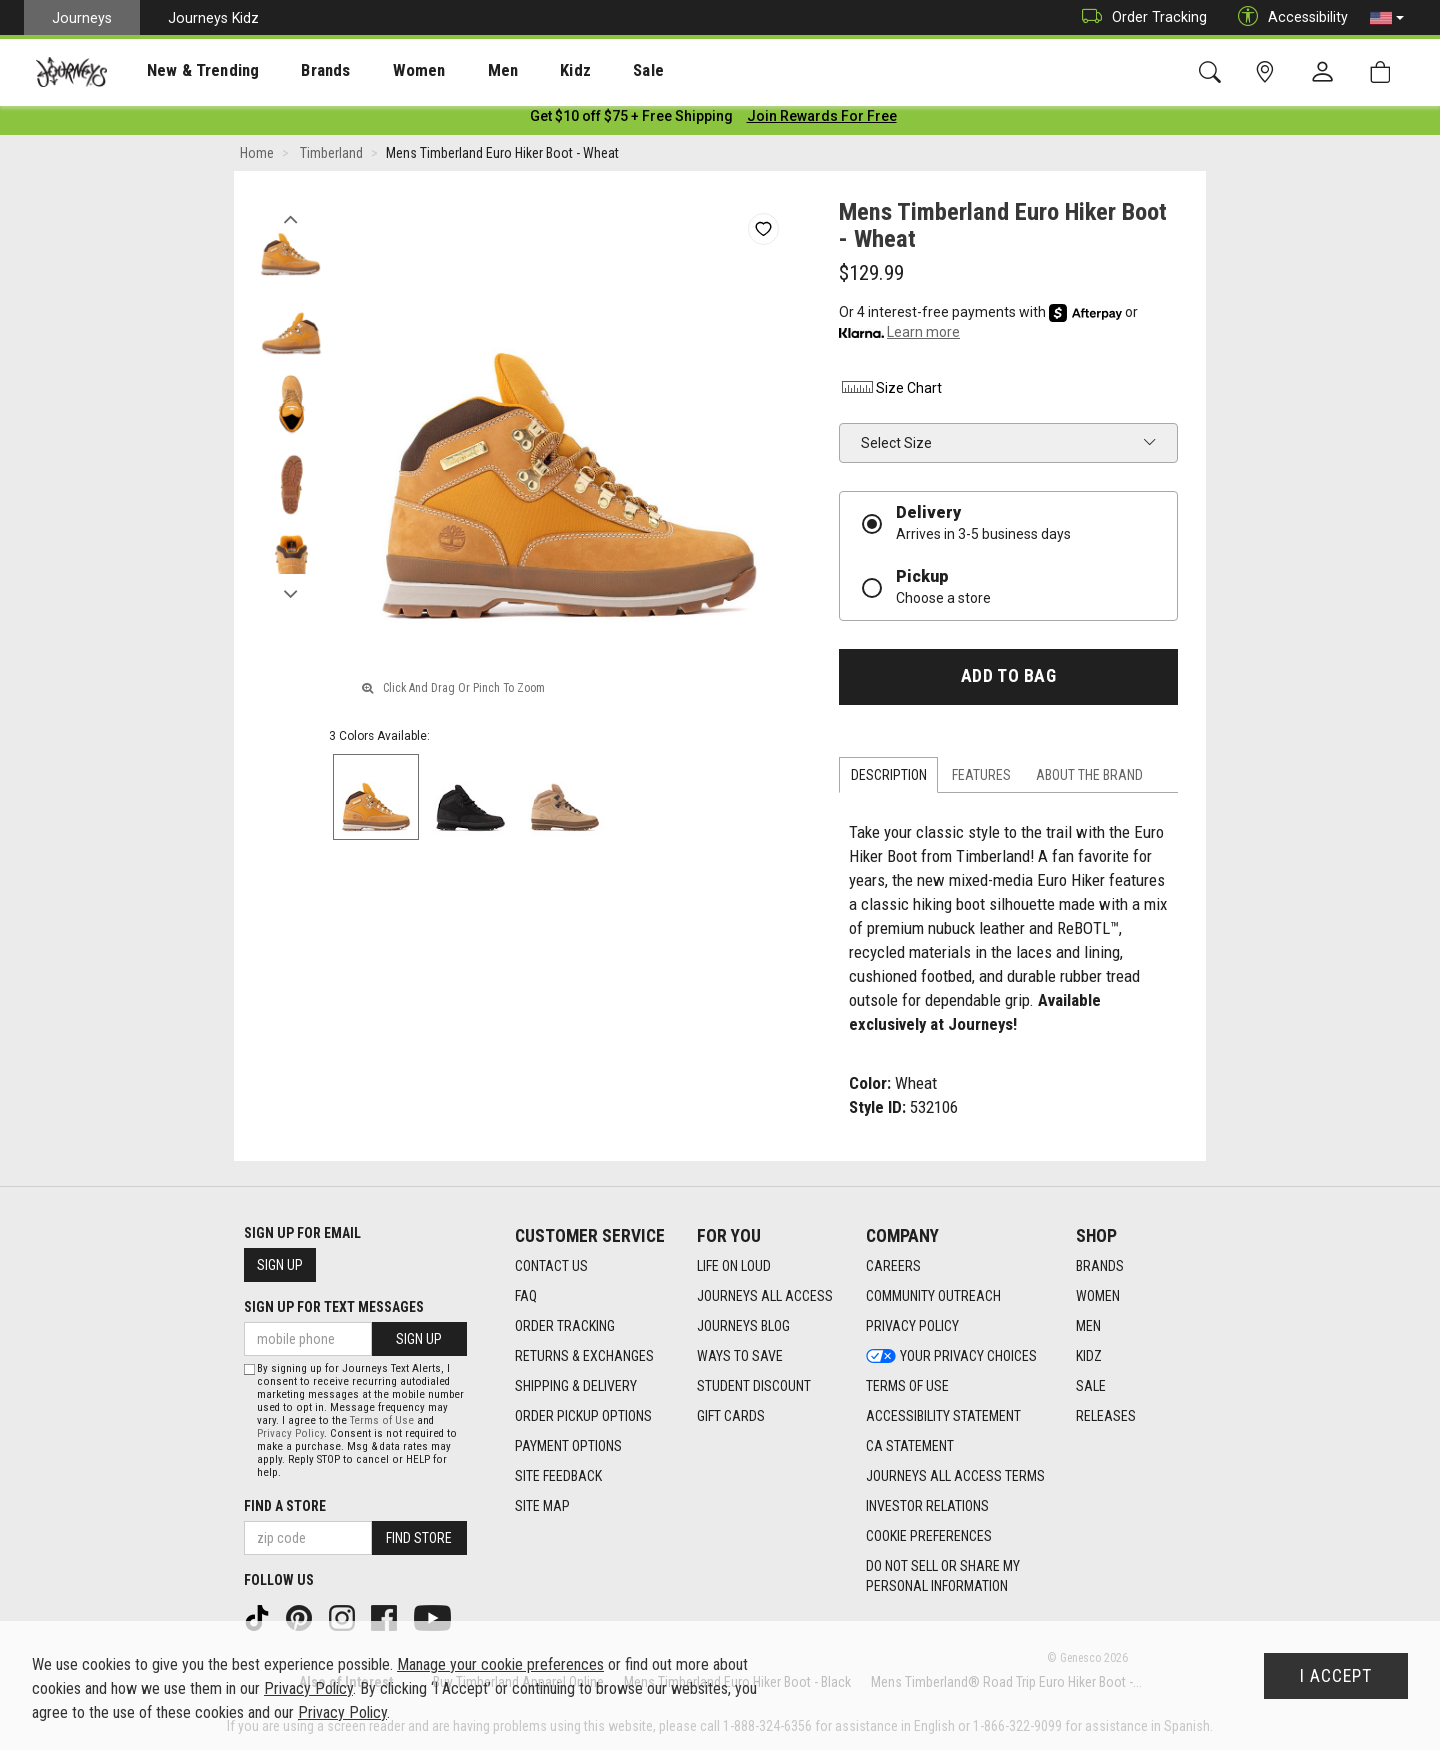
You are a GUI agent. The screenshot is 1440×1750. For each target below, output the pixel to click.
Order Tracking (1139, 17)
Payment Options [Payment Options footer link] (568, 1447)
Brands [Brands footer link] (1100, 1267)
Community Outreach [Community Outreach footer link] (933, 1297)
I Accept (1336, 1676)
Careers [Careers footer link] (893, 1267)
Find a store (285, 1506)
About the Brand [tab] (1089, 779)
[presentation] (185, 70)
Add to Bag (1008, 680)
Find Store (419, 1538)
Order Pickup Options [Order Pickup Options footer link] (583, 1417)
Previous (290, 218)
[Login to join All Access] (631, 120)
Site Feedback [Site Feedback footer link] (558, 1477)
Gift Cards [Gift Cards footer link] (731, 1417)
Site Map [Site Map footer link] (542, 1507)
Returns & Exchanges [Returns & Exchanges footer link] (584, 1357)
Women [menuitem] (377, 71)
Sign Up (280, 1266)
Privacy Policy (290, 1433)
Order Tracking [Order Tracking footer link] (565, 1327)
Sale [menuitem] (578, 71)
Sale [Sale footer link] (1091, 1387)
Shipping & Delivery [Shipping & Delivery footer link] (576, 1387)
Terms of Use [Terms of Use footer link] (907, 1387)
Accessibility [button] (1288, 17)
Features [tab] (981, 779)
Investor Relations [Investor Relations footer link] (927, 1507)
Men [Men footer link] (1088, 1327)
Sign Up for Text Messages (334, 1308)
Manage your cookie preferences (500, 1664)
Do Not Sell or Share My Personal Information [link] (943, 1577)
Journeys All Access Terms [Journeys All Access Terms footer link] (955, 1477)
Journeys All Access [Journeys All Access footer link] (765, 1297)
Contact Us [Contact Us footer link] (551, 1267)
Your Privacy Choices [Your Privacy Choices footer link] (951, 1357)
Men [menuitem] (450, 71)
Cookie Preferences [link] (929, 1537)
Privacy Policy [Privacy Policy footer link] (912, 1327)
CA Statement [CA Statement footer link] (910, 1447)
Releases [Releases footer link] (1106, 1417)
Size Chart (890, 392)
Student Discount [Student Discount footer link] (754, 1387)
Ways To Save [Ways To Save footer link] (740, 1357)
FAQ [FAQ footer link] (526, 1297)
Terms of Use (382, 1420)
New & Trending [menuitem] (184, 71)
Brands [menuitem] (294, 71)
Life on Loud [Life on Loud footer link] (734, 1267)
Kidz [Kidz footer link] (1089, 1357)
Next (290, 593)
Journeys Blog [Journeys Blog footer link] (743, 1327)
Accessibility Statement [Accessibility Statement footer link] (943, 1417)
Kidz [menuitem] (514, 71)
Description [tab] (889, 779)
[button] (1387, 18)
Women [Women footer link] (1098, 1297)
